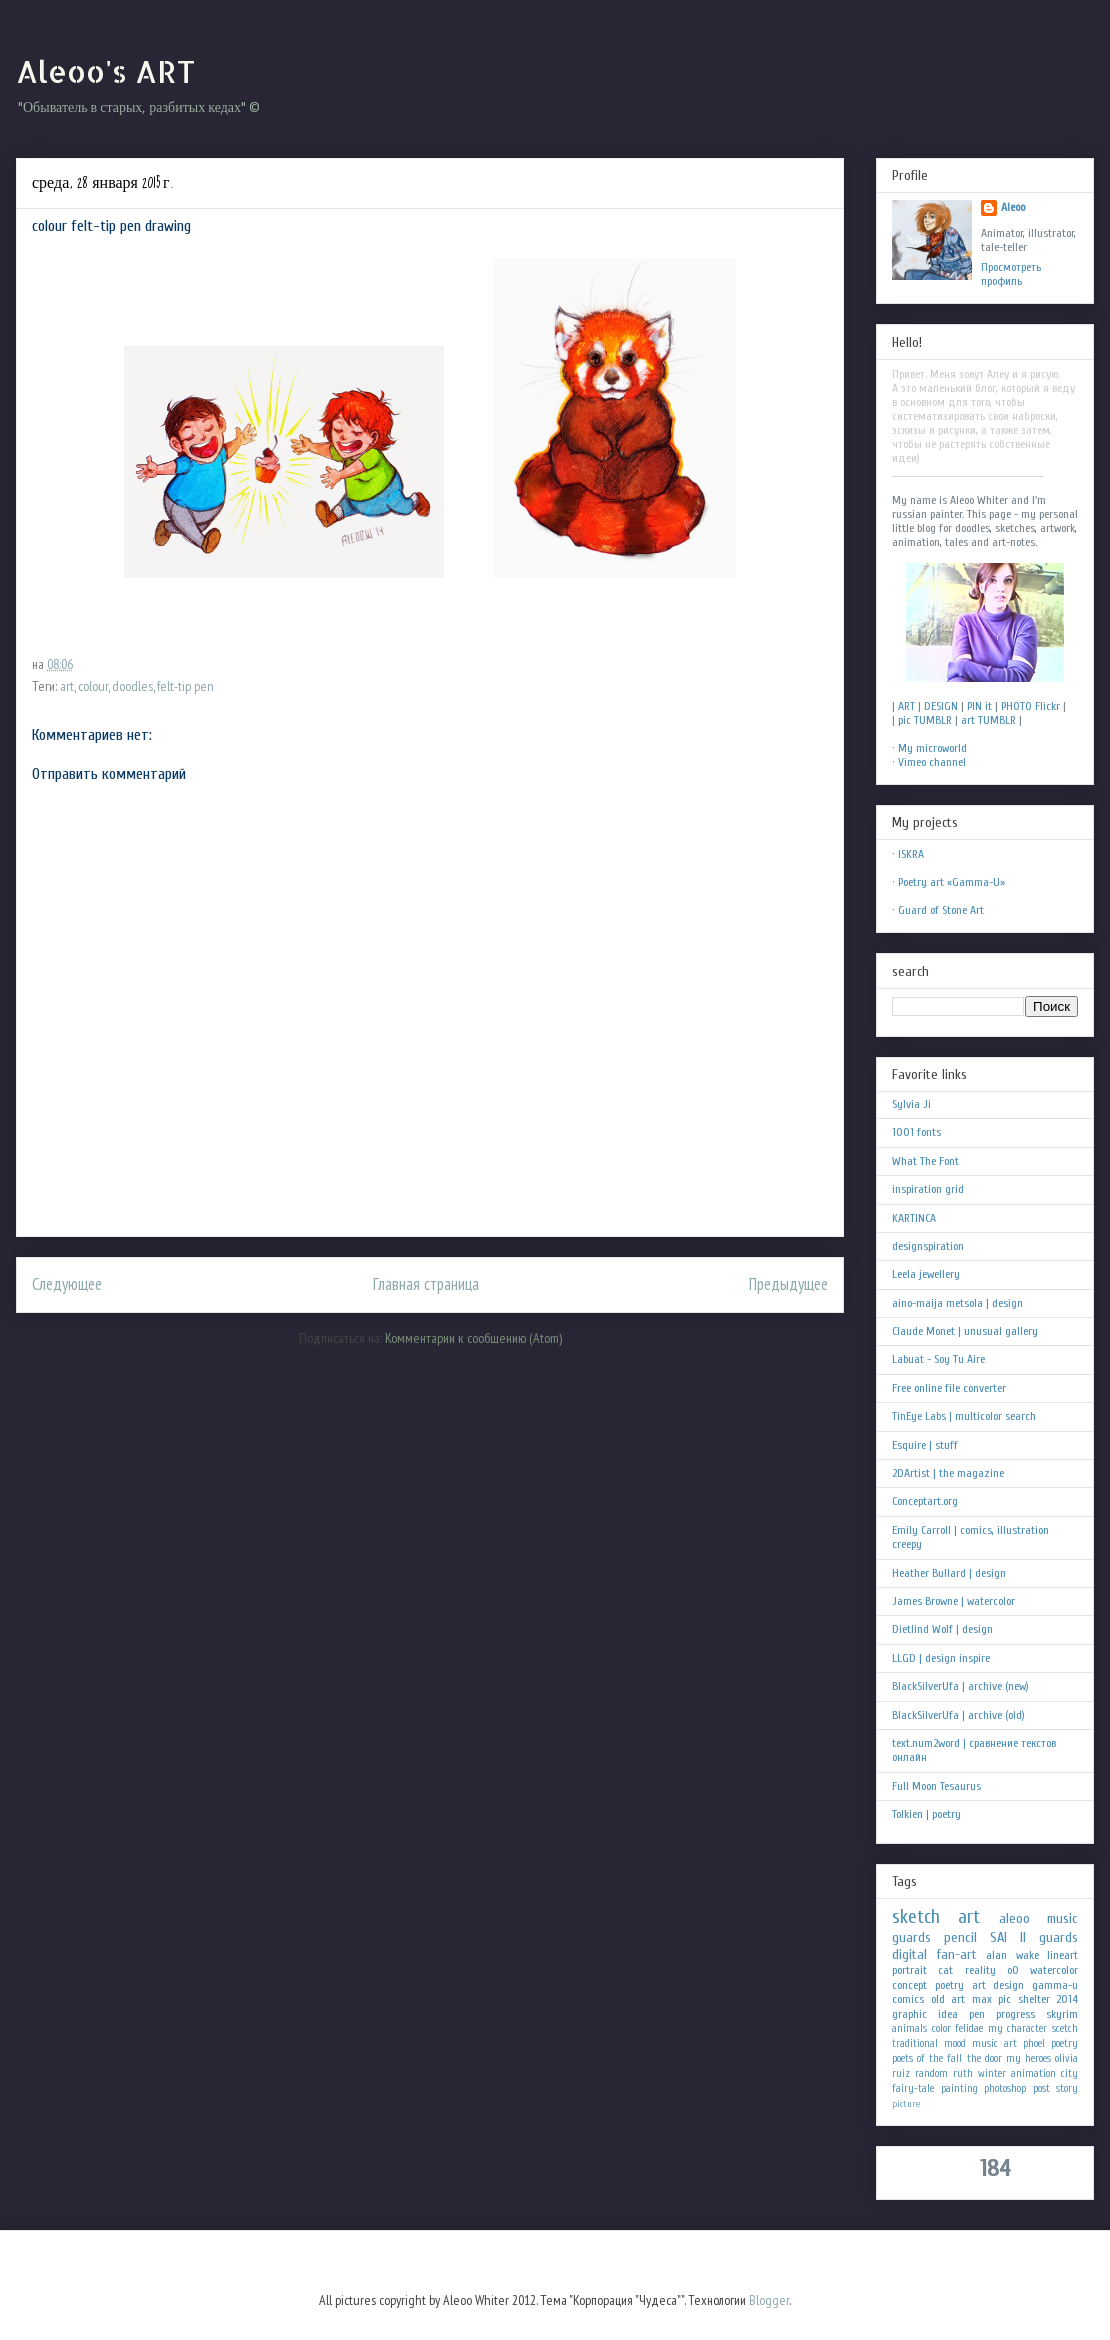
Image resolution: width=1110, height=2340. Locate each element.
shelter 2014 (1048, 1999)
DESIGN (941, 706)
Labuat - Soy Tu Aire (938, 1359)
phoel (1034, 2043)
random (931, 2073)
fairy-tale (913, 2088)
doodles (132, 686)
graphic (909, 2014)
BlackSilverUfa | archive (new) (960, 1686)
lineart (1062, 1955)
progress (1015, 2014)
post (1041, 2088)
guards (911, 1937)
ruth (963, 2073)
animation (1033, 2073)
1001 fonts (916, 1132)
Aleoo (1013, 207)
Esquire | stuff (925, 1445)
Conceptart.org (925, 1501)
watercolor (1054, 1970)
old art (948, 1999)
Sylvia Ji (911, 1104)
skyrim (1062, 2014)
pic (1004, 1999)
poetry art (960, 1985)
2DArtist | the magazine (948, 1473)
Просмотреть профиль (1011, 274)
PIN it (979, 706)
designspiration (928, 1246)
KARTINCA (914, 1218)
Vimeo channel (932, 762)
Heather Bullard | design (949, 1573)
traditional (915, 2043)
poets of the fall (927, 2058)
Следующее (67, 1284)
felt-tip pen (185, 686)
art (67, 686)
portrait (909, 1970)
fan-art (957, 1954)
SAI (998, 1937)
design (1008, 1985)
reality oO (992, 1970)
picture (906, 2103)
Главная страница (426, 1284)
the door (984, 2058)
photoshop (1005, 2088)
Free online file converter (949, 1388)
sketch (916, 1917)
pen (977, 2014)
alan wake (1012, 1955)
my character (1018, 2028)
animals (909, 2028)
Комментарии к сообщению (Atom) (473, 1338)
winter (992, 2073)
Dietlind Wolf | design (942, 1629)
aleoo (1014, 1918)
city (1069, 2073)
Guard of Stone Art (941, 910)
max (982, 1999)
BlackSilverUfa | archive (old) (958, 1715)
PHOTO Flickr (1030, 706)
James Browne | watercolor (953, 1601)
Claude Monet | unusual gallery (965, 1331)
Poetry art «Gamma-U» (951, 882)
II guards (1049, 1937)
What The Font (925, 1161)
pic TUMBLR (925, 720)
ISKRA (911, 854)
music (1062, 1918)
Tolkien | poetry (926, 1814)
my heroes (1028, 2058)
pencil (960, 1937)
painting (959, 2088)
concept (909, 1985)
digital (909, 1954)
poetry (1064, 2043)
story (1067, 2088)
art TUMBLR (988, 720)
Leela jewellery (926, 1274)
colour (93, 686)
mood (955, 2043)
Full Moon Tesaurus (936, 1786)
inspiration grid (928, 1189)
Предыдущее (788, 1284)
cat (945, 1970)
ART (906, 706)
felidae (969, 2028)
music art (994, 2043)
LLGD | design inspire (941, 1658)
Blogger (769, 2300)
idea (948, 2014)
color (941, 2028)
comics (908, 1999)
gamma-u (1055, 1985)
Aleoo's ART (105, 71)
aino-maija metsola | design (957, 1303)
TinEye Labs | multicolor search (964, 1416)
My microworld (932, 748)
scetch (1065, 2028)
